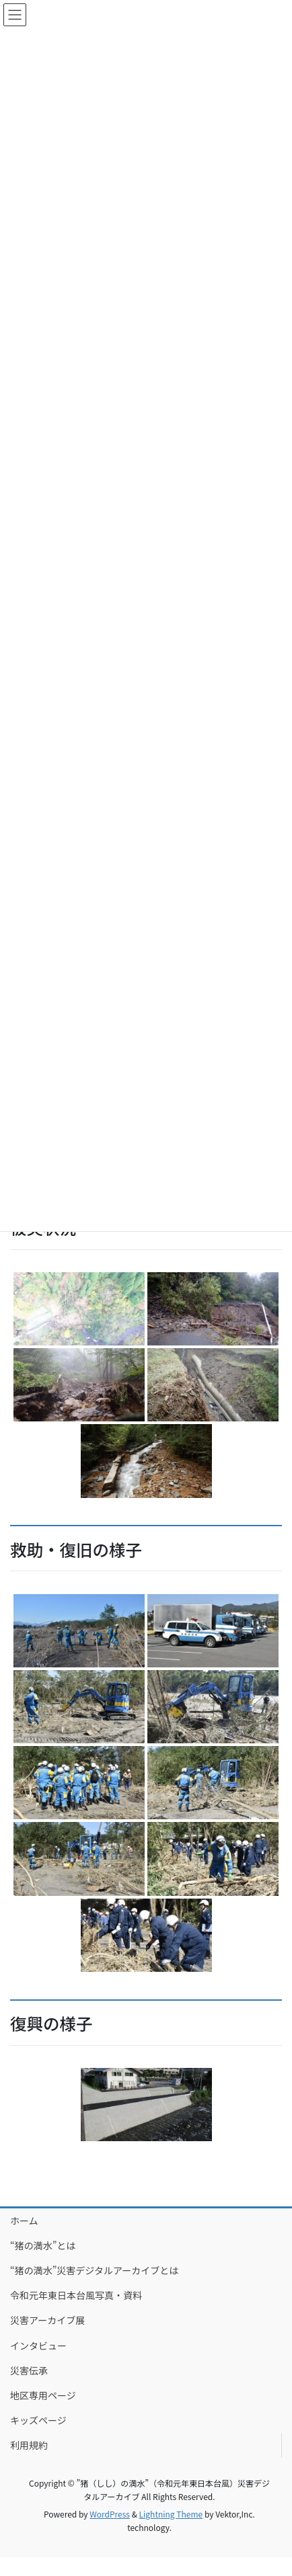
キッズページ (38, 2420)
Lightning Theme (171, 2514)
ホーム (24, 2220)
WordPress (109, 2514)
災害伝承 (29, 2370)
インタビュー (38, 2345)
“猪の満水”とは (42, 2245)
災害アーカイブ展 (47, 2320)
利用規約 (29, 2445)
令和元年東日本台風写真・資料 (76, 2295)
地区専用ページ (43, 2395)
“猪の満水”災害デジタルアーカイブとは (94, 2270)
